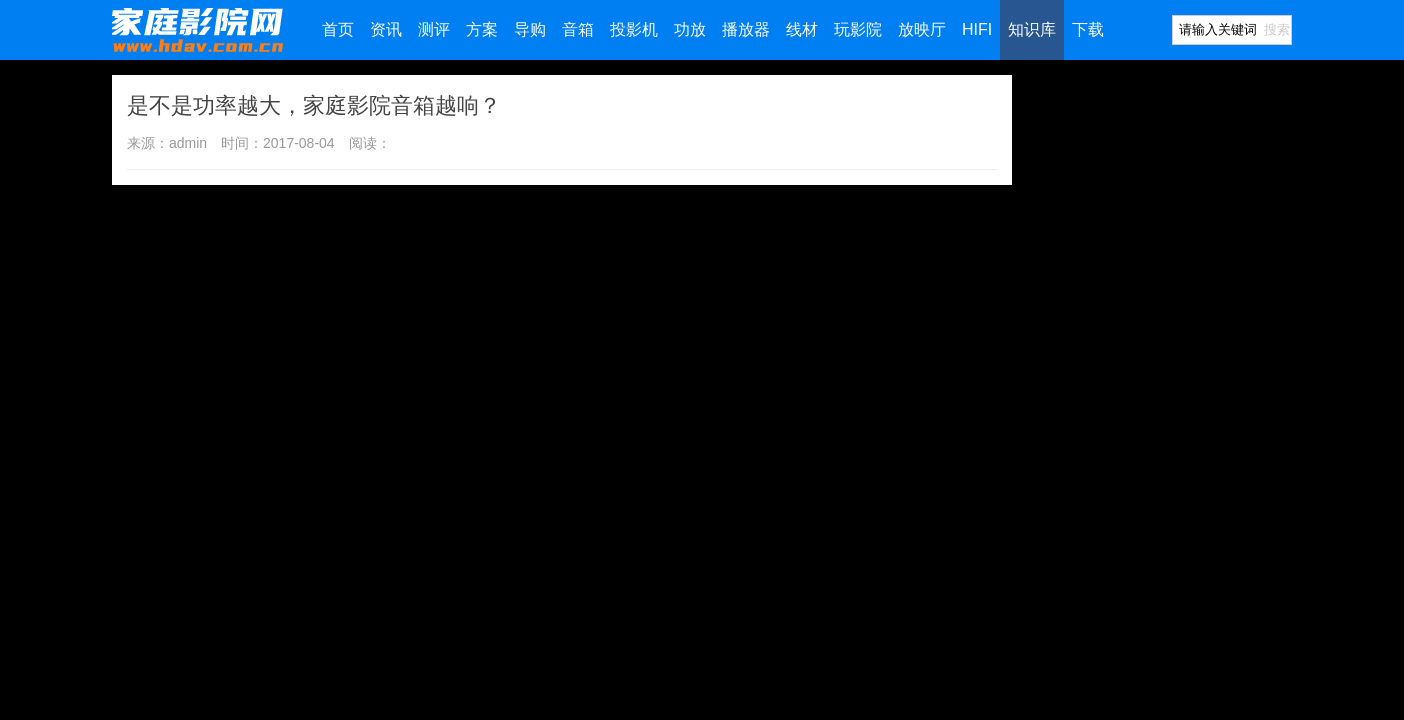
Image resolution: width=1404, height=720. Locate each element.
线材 (802, 29)
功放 (690, 29)
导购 (530, 29)
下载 (1088, 29)
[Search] (1217, 30)
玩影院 (858, 29)
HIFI (977, 29)
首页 (338, 29)
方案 (482, 29)
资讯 (386, 29)
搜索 (1277, 29)
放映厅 (922, 29)
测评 (434, 29)
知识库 (1032, 29)
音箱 (578, 29)
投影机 (634, 29)
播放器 (746, 29)
